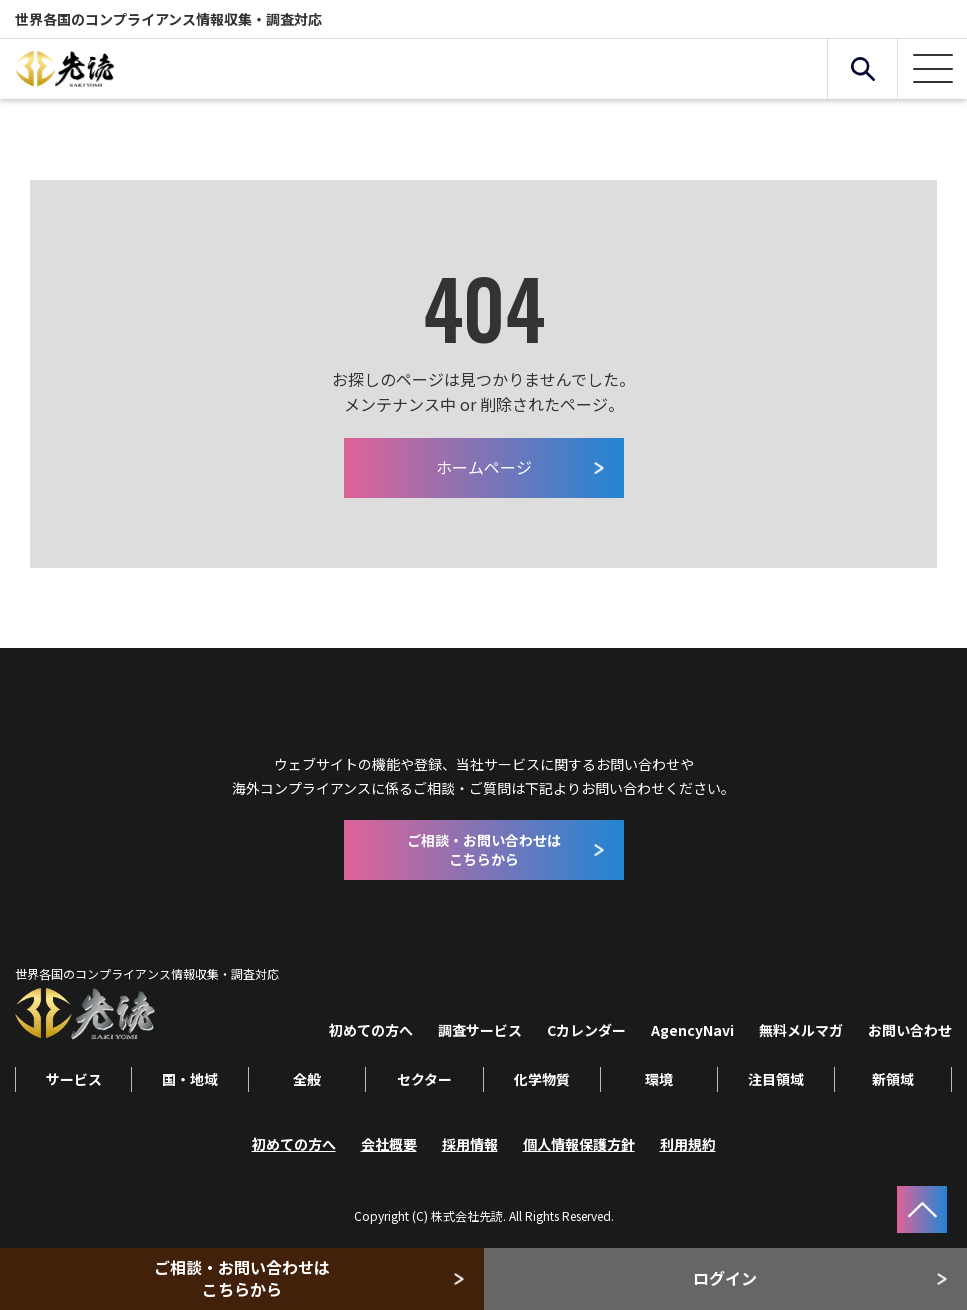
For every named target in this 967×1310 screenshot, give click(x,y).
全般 (307, 1079)
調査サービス (480, 1030)
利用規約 (688, 1144)
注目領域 (776, 1079)
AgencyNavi (692, 1030)
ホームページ (484, 467)
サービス (74, 1079)
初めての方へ (371, 1030)
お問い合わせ (910, 1030)
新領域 (893, 1079)
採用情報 (470, 1144)
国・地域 (190, 1079)
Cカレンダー (586, 1030)
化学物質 (542, 1079)
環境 (659, 1079)
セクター (424, 1079)
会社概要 (389, 1144)
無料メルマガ (801, 1030)
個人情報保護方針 (579, 1144)
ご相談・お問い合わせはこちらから (242, 1278)
